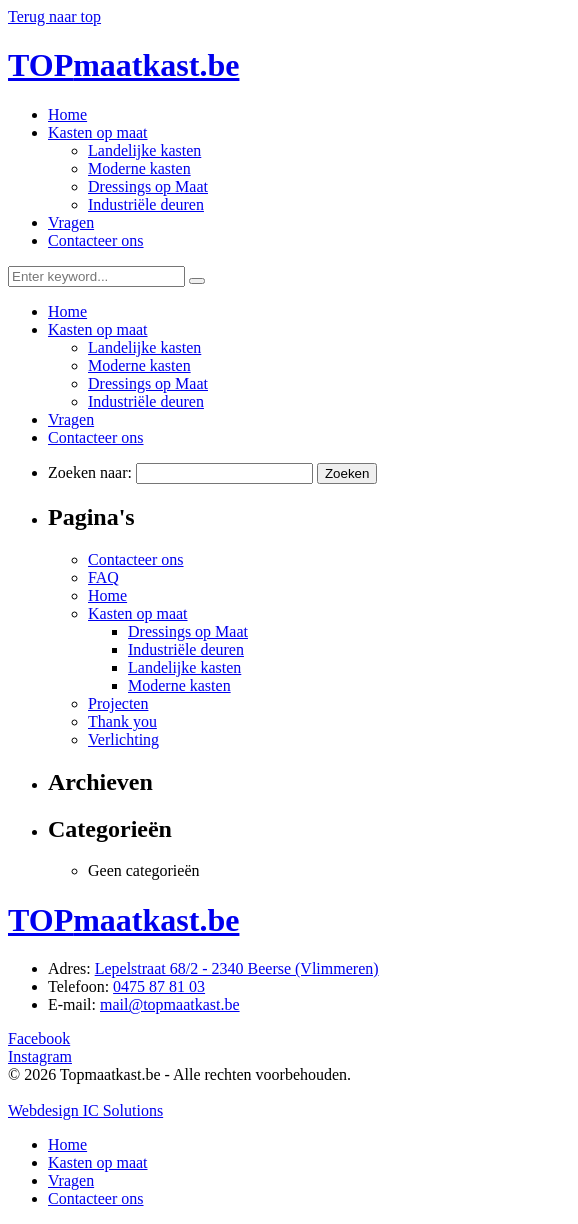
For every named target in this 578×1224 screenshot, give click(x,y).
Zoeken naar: (90, 472)
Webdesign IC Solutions (85, 1110)
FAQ (103, 577)
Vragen (71, 222)
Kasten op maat (98, 132)
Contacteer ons (96, 240)
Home (67, 114)
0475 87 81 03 (159, 986)
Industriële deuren (146, 204)
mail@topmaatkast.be (170, 1004)
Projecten (118, 703)
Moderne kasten (139, 168)
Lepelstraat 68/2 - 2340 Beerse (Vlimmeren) (237, 968)
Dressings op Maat (148, 186)
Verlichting (123, 739)
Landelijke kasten (144, 150)
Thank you (122, 721)
